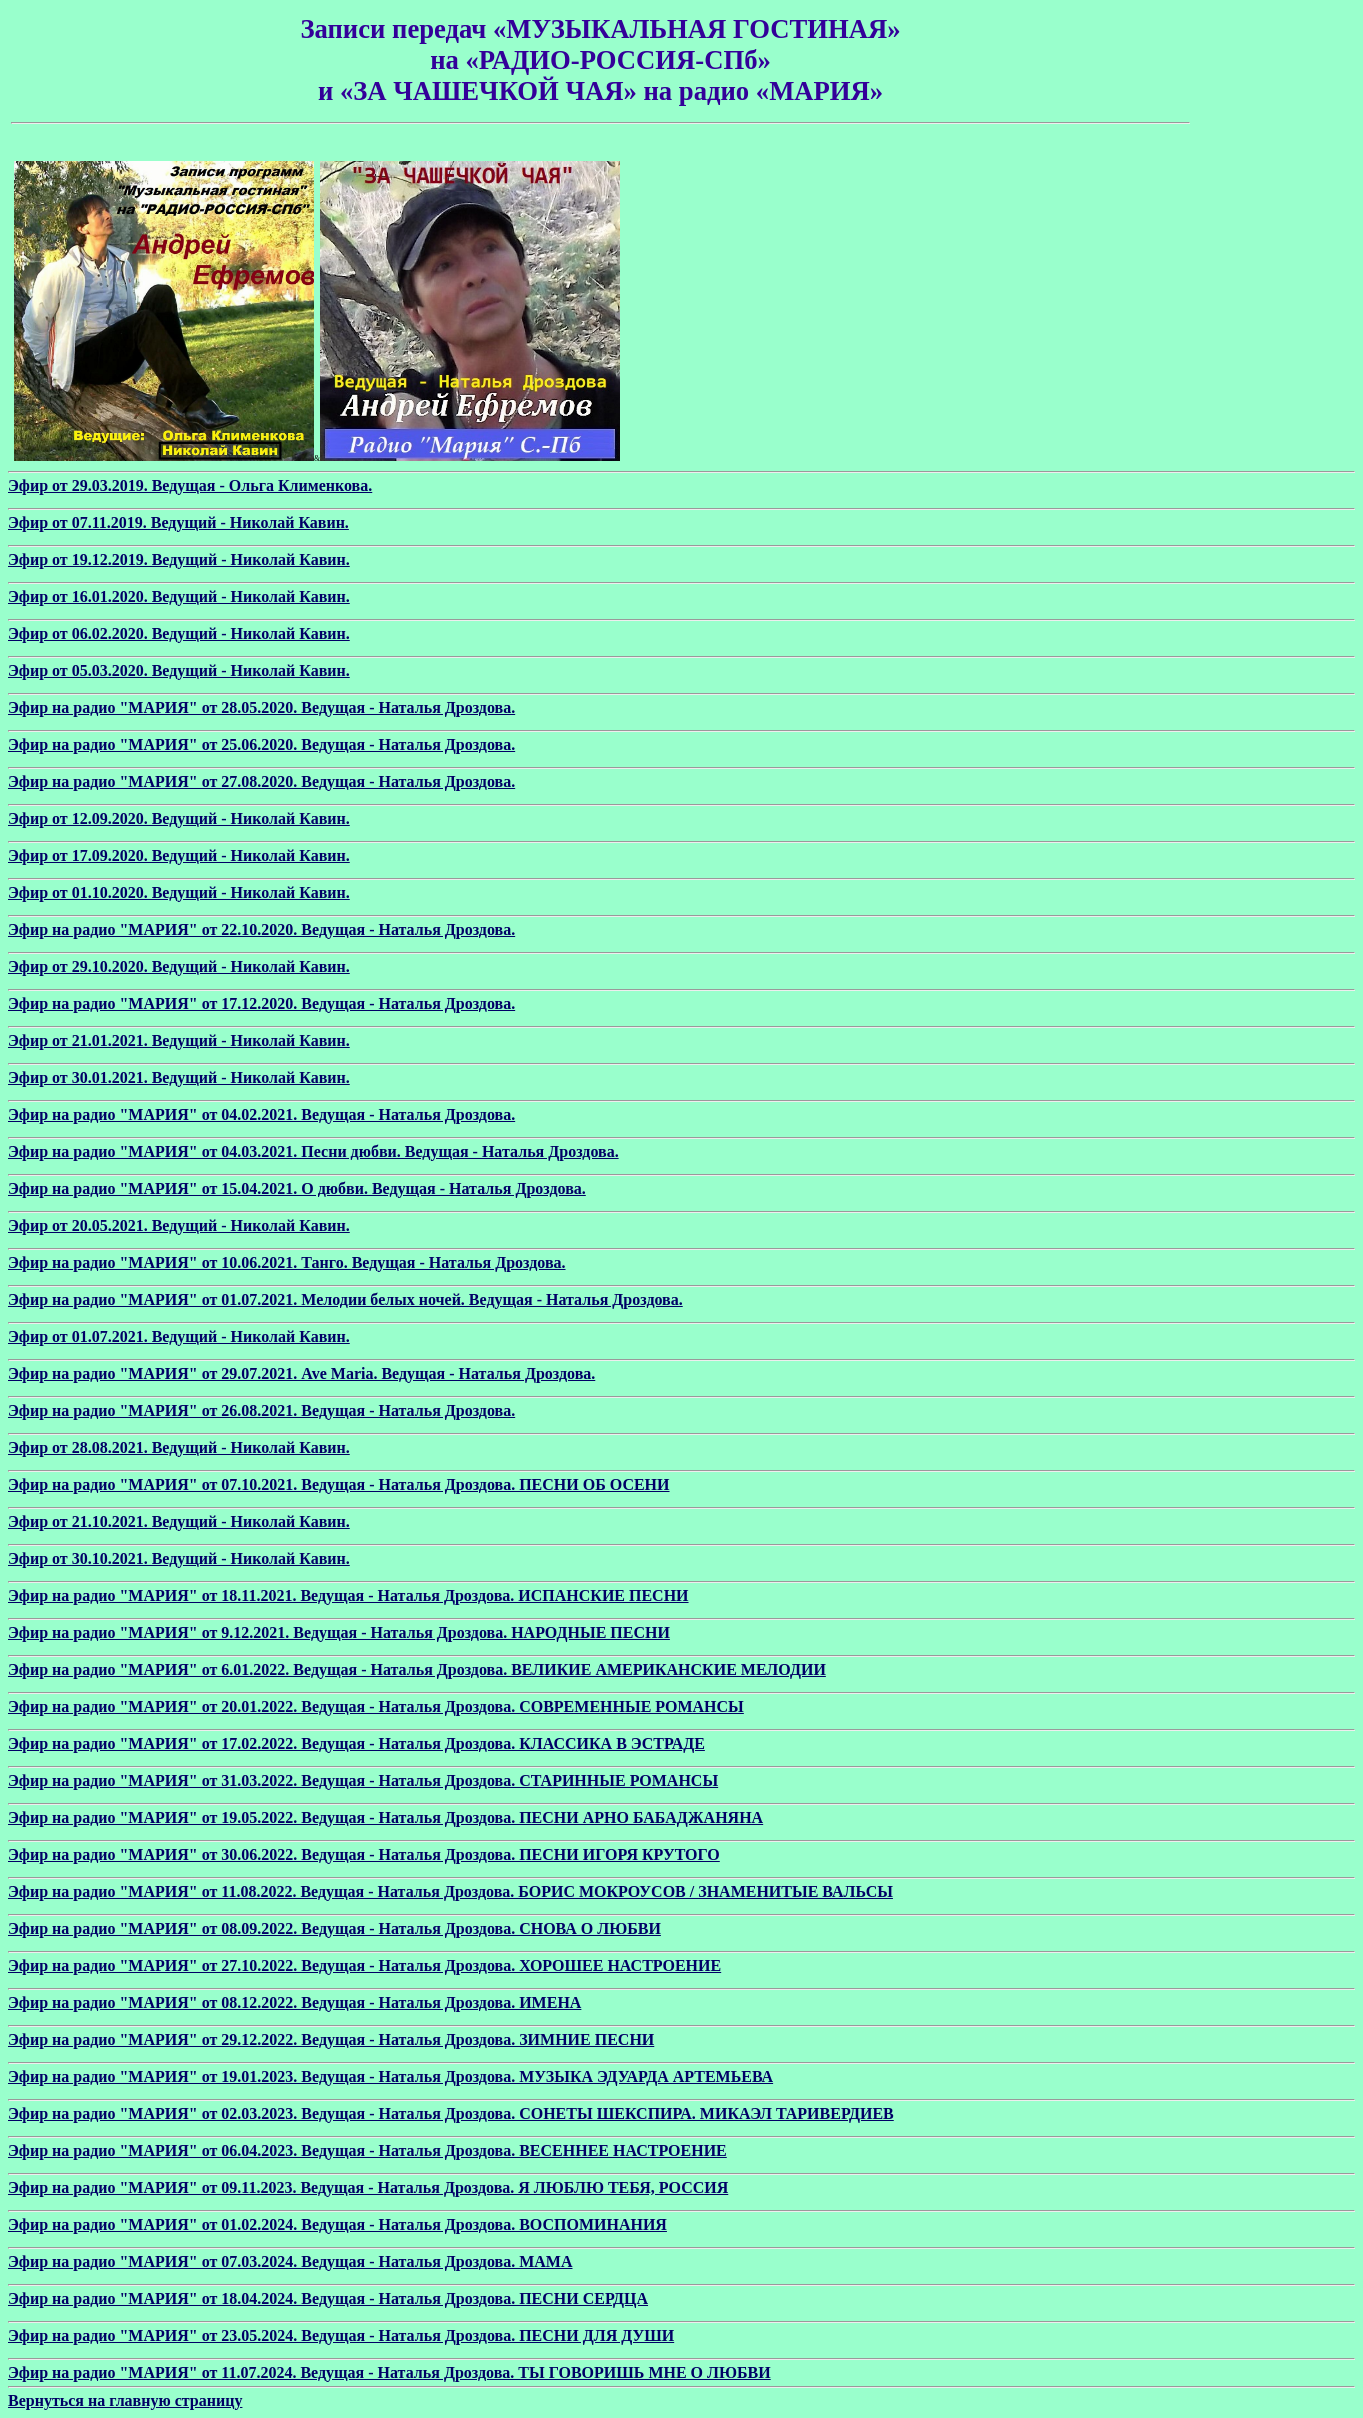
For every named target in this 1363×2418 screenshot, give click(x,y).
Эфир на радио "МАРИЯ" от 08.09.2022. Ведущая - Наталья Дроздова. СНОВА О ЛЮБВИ (334, 1928)
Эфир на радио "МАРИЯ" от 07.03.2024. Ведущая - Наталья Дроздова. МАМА (290, 2261)
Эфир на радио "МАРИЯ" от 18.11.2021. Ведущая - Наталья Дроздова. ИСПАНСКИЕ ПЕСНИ (348, 1595)
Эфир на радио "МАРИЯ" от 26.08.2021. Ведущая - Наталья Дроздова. (261, 1410)
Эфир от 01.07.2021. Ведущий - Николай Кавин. (179, 1336)
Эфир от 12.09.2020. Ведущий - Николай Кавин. (179, 818)
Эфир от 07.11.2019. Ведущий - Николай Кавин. (178, 522)
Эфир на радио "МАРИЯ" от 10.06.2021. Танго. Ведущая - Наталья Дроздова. (287, 1262)
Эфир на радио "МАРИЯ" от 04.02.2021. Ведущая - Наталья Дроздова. (261, 1114)
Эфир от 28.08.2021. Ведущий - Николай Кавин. (179, 1447)
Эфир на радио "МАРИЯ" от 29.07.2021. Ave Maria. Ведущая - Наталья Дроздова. (301, 1373)
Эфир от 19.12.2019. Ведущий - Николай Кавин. (179, 559)
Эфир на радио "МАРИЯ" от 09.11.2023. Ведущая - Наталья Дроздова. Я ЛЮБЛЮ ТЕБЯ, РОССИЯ (368, 2187)
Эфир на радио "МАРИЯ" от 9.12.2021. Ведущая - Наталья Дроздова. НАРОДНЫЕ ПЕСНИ (339, 1632)
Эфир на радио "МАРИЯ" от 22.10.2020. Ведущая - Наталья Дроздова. (261, 929)
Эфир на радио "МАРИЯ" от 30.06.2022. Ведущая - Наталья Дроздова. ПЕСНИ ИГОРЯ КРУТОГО (364, 1854)
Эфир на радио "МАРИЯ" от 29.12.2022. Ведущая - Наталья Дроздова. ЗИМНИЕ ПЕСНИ (331, 2039)
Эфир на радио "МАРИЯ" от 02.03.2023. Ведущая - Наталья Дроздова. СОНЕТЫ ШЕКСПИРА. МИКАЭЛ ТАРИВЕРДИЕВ (451, 2113)
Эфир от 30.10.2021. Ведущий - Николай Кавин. (179, 1558)
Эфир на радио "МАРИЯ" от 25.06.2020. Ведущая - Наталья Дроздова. (261, 744)
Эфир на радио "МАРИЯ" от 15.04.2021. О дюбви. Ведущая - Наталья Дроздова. (297, 1188)
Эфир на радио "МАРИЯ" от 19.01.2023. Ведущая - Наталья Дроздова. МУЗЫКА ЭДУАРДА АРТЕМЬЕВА (390, 2076)
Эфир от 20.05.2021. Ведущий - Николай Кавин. (179, 1225)
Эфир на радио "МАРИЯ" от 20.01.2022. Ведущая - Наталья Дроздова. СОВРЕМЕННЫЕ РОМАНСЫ (376, 1706)
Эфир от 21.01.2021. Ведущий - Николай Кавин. (179, 1040)
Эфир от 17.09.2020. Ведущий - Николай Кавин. (179, 855)
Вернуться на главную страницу (125, 2400)
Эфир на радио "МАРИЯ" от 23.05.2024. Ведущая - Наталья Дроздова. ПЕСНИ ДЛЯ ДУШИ (341, 2335)
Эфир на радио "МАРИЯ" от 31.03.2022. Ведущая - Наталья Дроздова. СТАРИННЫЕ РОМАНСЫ (363, 1780)
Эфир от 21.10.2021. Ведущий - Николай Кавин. (179, 1521)
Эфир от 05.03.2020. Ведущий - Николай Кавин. (179, 670)
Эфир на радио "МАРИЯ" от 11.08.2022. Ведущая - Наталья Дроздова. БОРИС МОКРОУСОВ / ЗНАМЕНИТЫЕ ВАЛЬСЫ (450, 1891)
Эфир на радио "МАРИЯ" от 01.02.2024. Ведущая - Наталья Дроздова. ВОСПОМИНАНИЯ (337, 2224)
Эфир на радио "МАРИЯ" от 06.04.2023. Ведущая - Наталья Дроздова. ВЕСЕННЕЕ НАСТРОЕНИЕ (367, 2150)
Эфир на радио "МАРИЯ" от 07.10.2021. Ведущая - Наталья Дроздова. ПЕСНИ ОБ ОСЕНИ (339, 1484)
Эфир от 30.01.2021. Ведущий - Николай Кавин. (179, 1077)
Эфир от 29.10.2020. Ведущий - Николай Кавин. (179, 966)
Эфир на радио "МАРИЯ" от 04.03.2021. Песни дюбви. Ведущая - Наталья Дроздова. (313, 1151)
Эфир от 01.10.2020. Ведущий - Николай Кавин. (179, 892)
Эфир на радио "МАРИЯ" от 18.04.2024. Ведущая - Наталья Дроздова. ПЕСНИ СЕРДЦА (328, 2298)
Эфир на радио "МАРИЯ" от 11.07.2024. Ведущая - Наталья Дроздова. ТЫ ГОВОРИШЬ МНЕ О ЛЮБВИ (389, 2372)
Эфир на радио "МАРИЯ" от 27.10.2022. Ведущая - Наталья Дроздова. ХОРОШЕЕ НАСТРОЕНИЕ (364, 1965)
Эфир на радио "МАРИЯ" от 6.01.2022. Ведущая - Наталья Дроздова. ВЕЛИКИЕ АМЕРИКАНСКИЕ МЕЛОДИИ (417, 1669)
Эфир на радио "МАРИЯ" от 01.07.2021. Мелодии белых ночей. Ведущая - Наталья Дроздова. (345, 1299)
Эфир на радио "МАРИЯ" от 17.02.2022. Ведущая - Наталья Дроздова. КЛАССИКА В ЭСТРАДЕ (356, 1743)
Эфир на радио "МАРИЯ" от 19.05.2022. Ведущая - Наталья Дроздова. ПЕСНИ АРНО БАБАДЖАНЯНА (385, 1817)
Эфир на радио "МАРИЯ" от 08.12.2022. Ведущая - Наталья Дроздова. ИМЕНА (294, 2002)
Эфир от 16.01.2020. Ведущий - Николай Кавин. (179, 596)
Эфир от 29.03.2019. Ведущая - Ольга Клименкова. (190, 485)
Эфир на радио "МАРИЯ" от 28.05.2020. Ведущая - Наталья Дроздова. (261, 707)
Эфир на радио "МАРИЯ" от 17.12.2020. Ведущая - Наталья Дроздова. (261, 1003)
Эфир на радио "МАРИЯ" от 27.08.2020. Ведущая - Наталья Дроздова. (261, 781)
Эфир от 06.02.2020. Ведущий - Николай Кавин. (179, 633)
